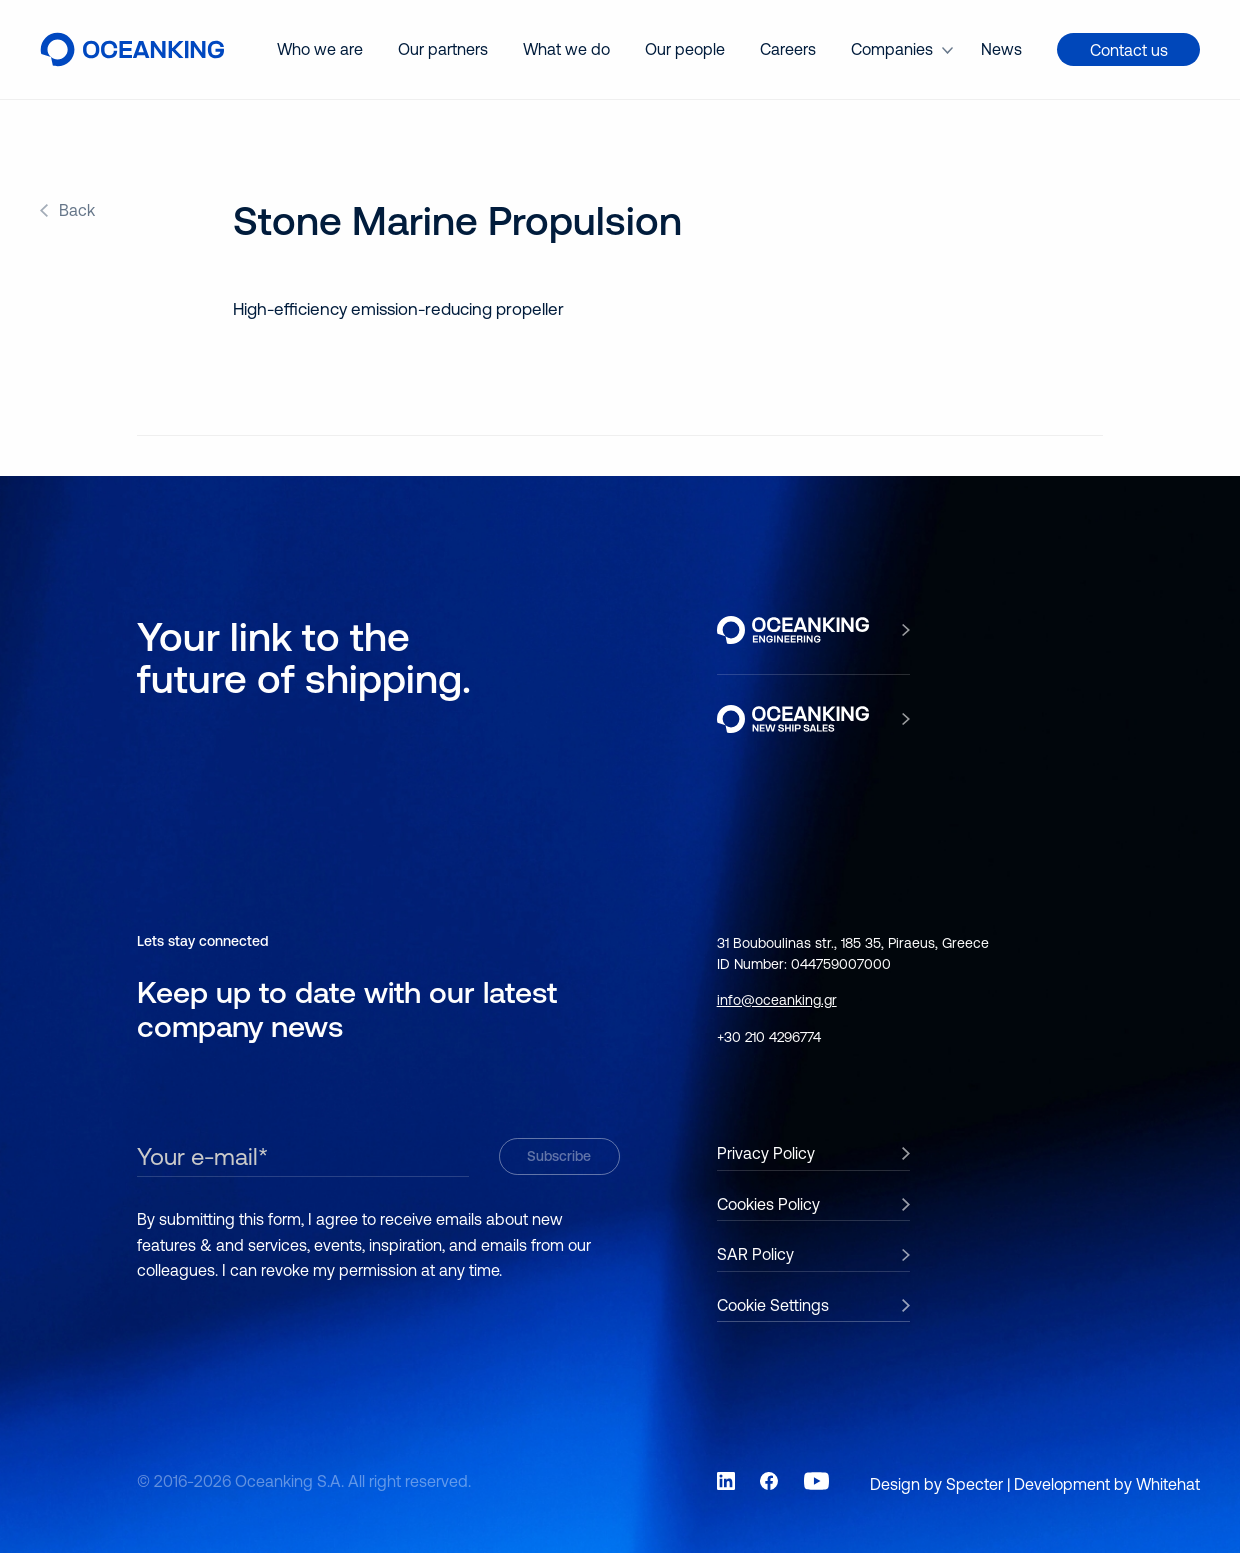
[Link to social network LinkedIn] (726, 1481)
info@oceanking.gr (777, 1000)
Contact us (1129, 50)
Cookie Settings (773, 1305)
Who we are (320, 49)
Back (77, 210)
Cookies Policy (768, 1204)
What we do (566, 49)
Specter (974, 1484)
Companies (892, 49)
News (1001, 49)
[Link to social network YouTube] (817, 1481)
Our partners (443, 49)
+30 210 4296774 (769, 1037)
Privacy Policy (766, 1153)
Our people (685, 49)
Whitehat (1168, 1484)
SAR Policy (755, 1254)
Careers (788, 49)
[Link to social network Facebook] (769, 1481)
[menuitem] (320, 49)
